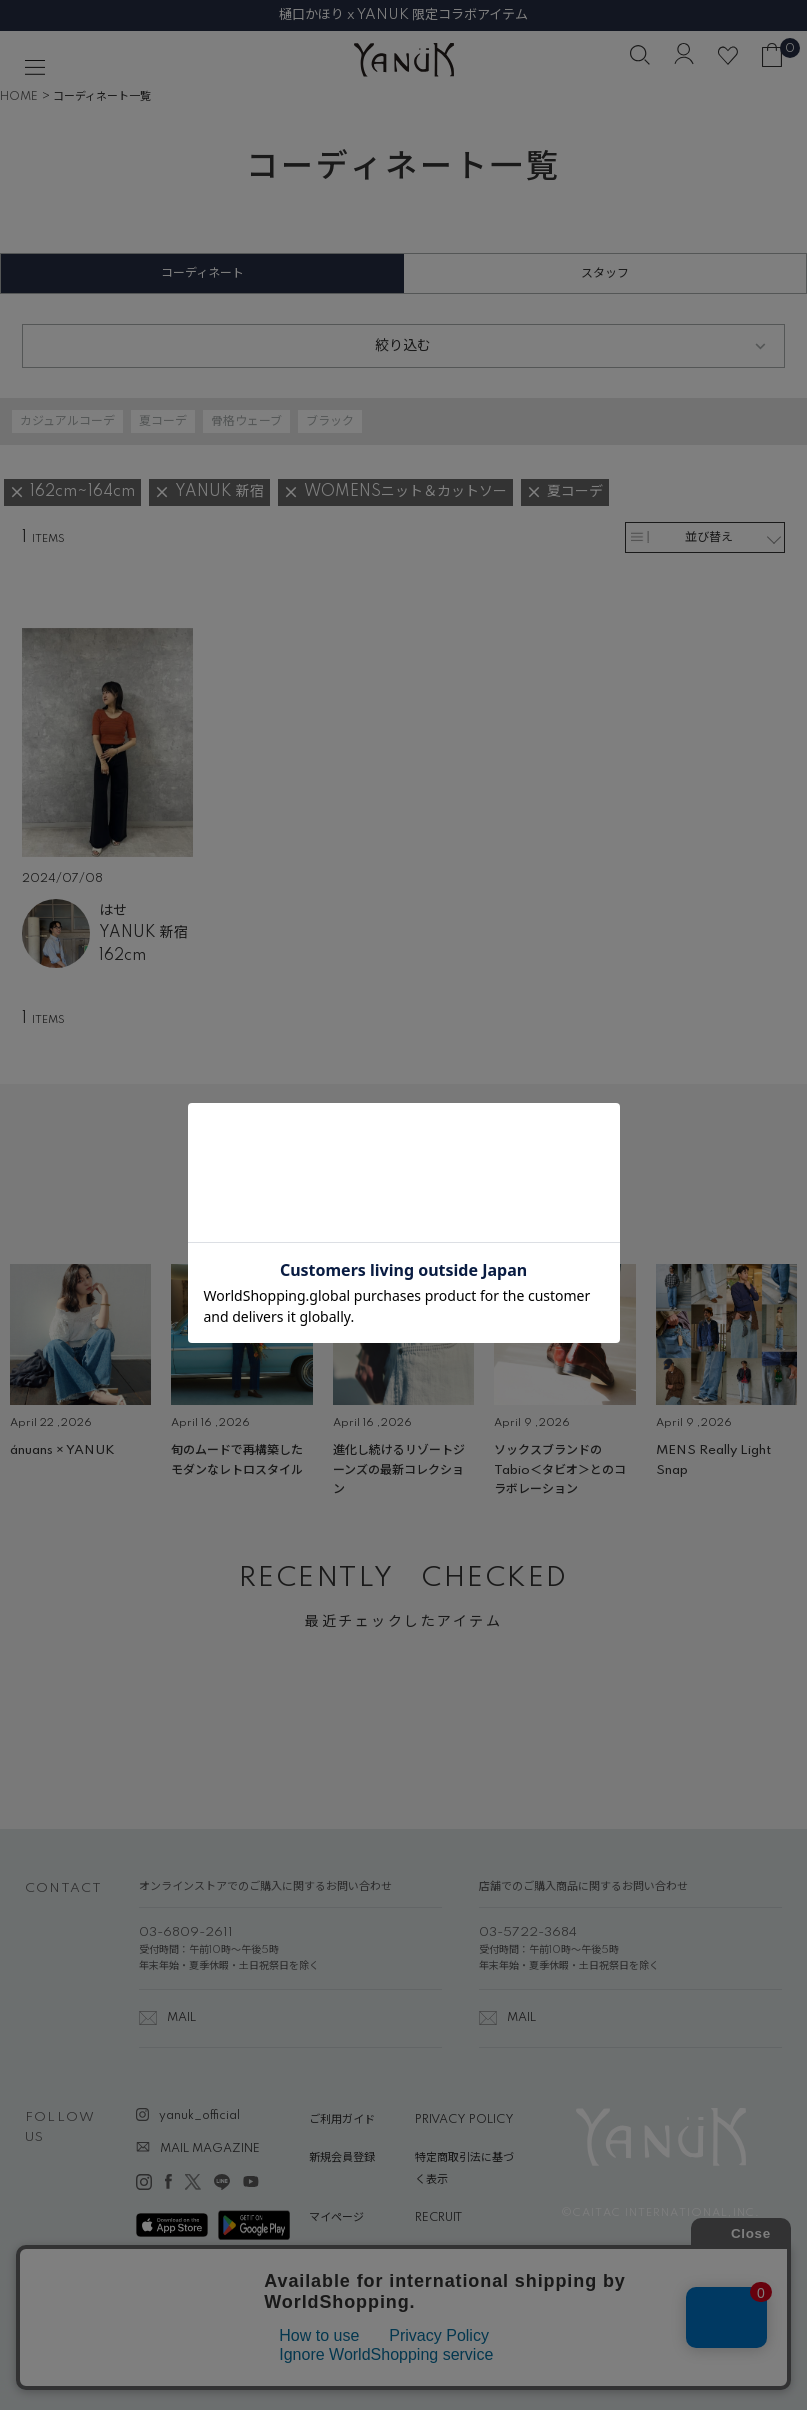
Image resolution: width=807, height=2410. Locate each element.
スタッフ (605, 273)
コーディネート (202, 273)
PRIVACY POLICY (464, 2120)
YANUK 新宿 (143, 933)
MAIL (181, 2018)
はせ (113, 911)
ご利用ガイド (342, 2120)
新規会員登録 (342, 2158)
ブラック (330, 421)
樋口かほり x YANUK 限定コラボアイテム (403, 15)
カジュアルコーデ (67, 421)
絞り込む (403, 346)
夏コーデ (163, 421)
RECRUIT (438, 2218)
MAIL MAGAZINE (210, 2149)
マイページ (336, 2218)
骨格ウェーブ (246, 421)
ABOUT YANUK (351, 2255)
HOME (19, 97)
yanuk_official (199, 2116)
